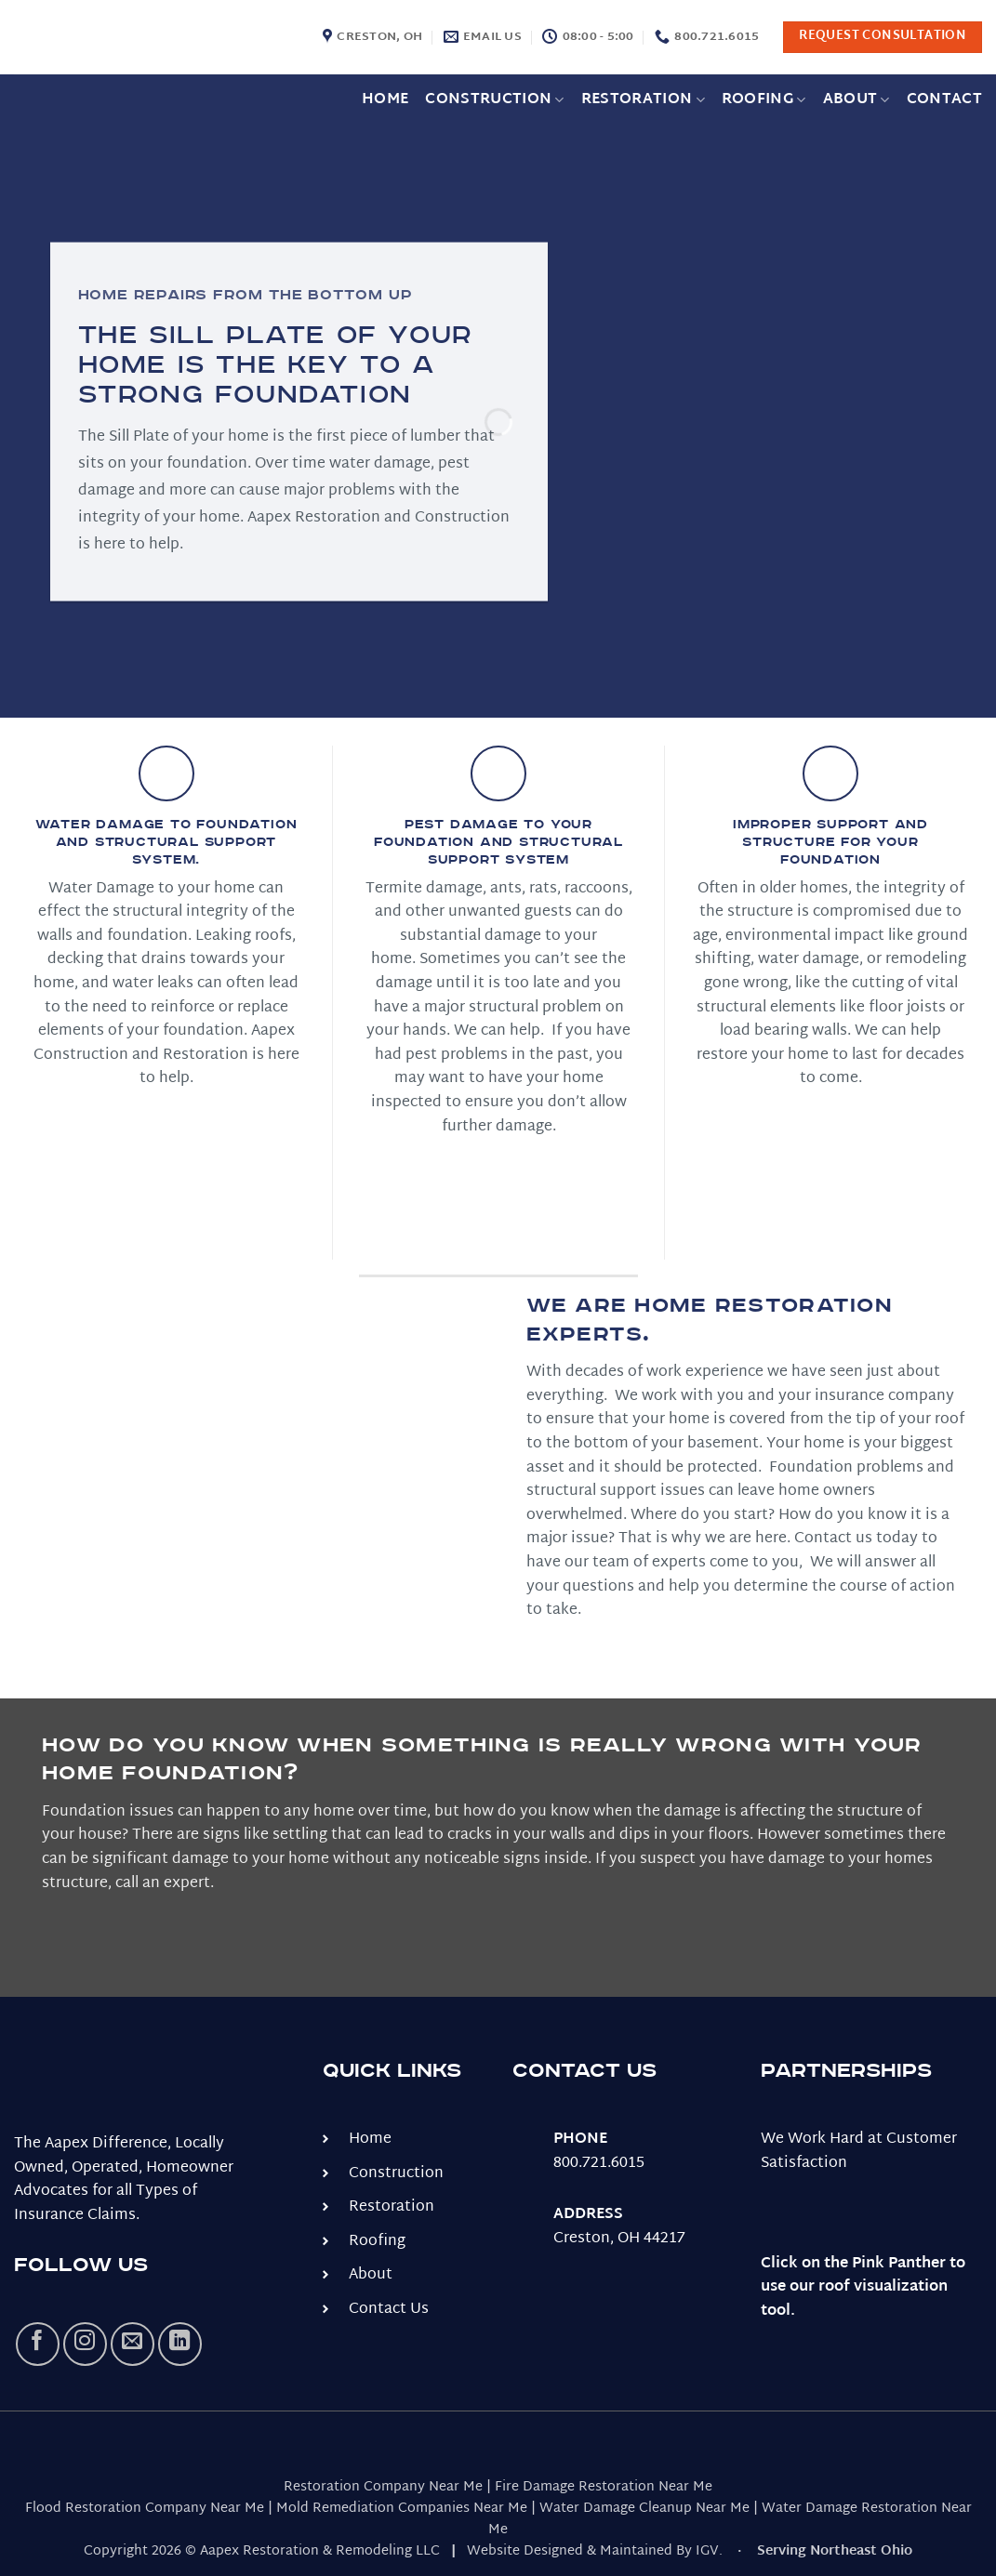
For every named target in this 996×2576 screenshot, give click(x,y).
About (856, 99)
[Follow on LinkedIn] (180, 2344)
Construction (494, 99)
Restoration (643, 99)
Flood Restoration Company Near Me (144, 2508)
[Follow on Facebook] (38, 2344)
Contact (944, 99)
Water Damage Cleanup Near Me (644, 2508)
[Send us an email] (132, 2344)
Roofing (764, 99)
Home (385, 99)
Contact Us (389, 2309)
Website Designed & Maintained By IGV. (595, 2551)
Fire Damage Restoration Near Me (603, 2487)
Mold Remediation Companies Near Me (401, 2508)
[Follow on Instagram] (85, 2344)
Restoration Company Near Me (383, 2487)
